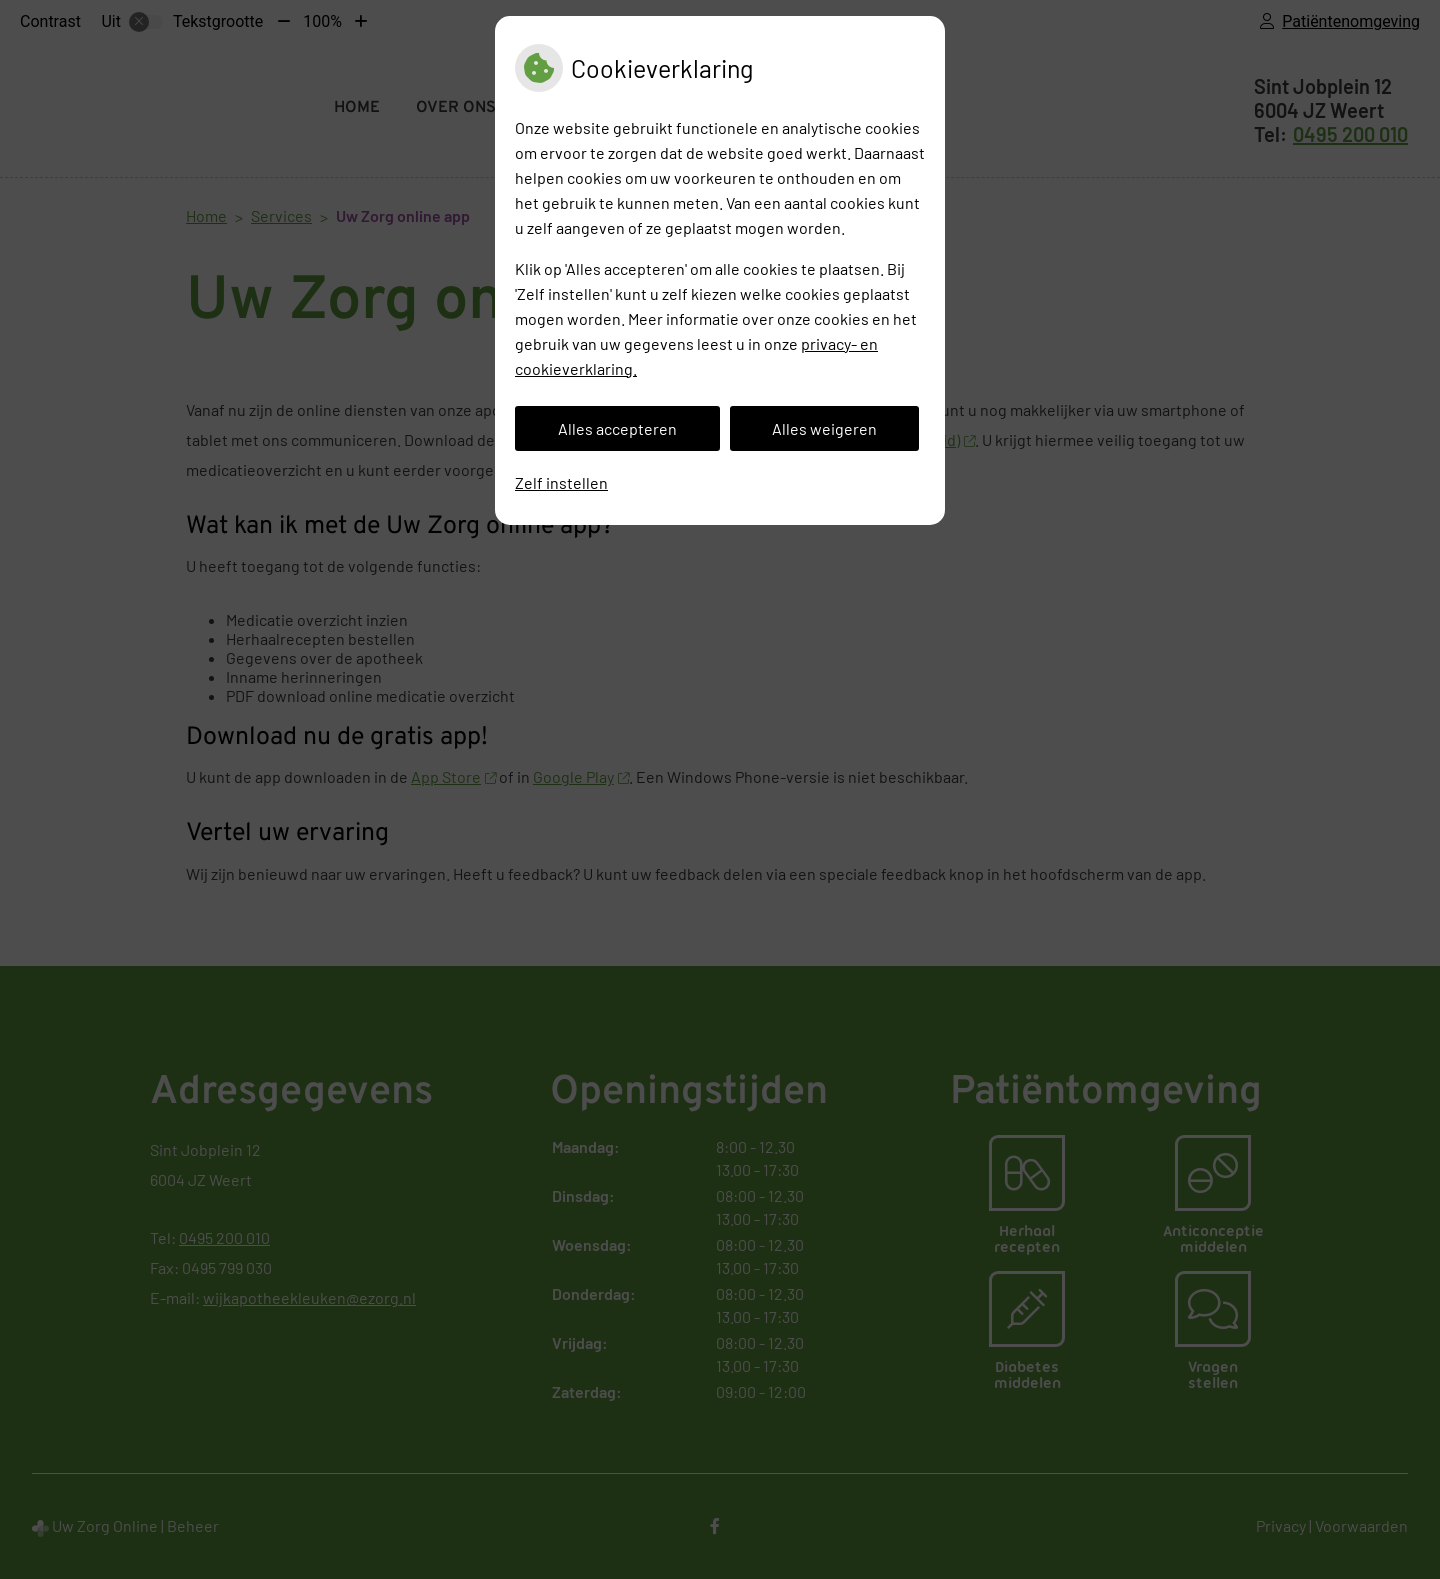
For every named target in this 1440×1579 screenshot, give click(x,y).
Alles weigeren (824, 428)
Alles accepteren (617, 428)
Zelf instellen (561, 482)
